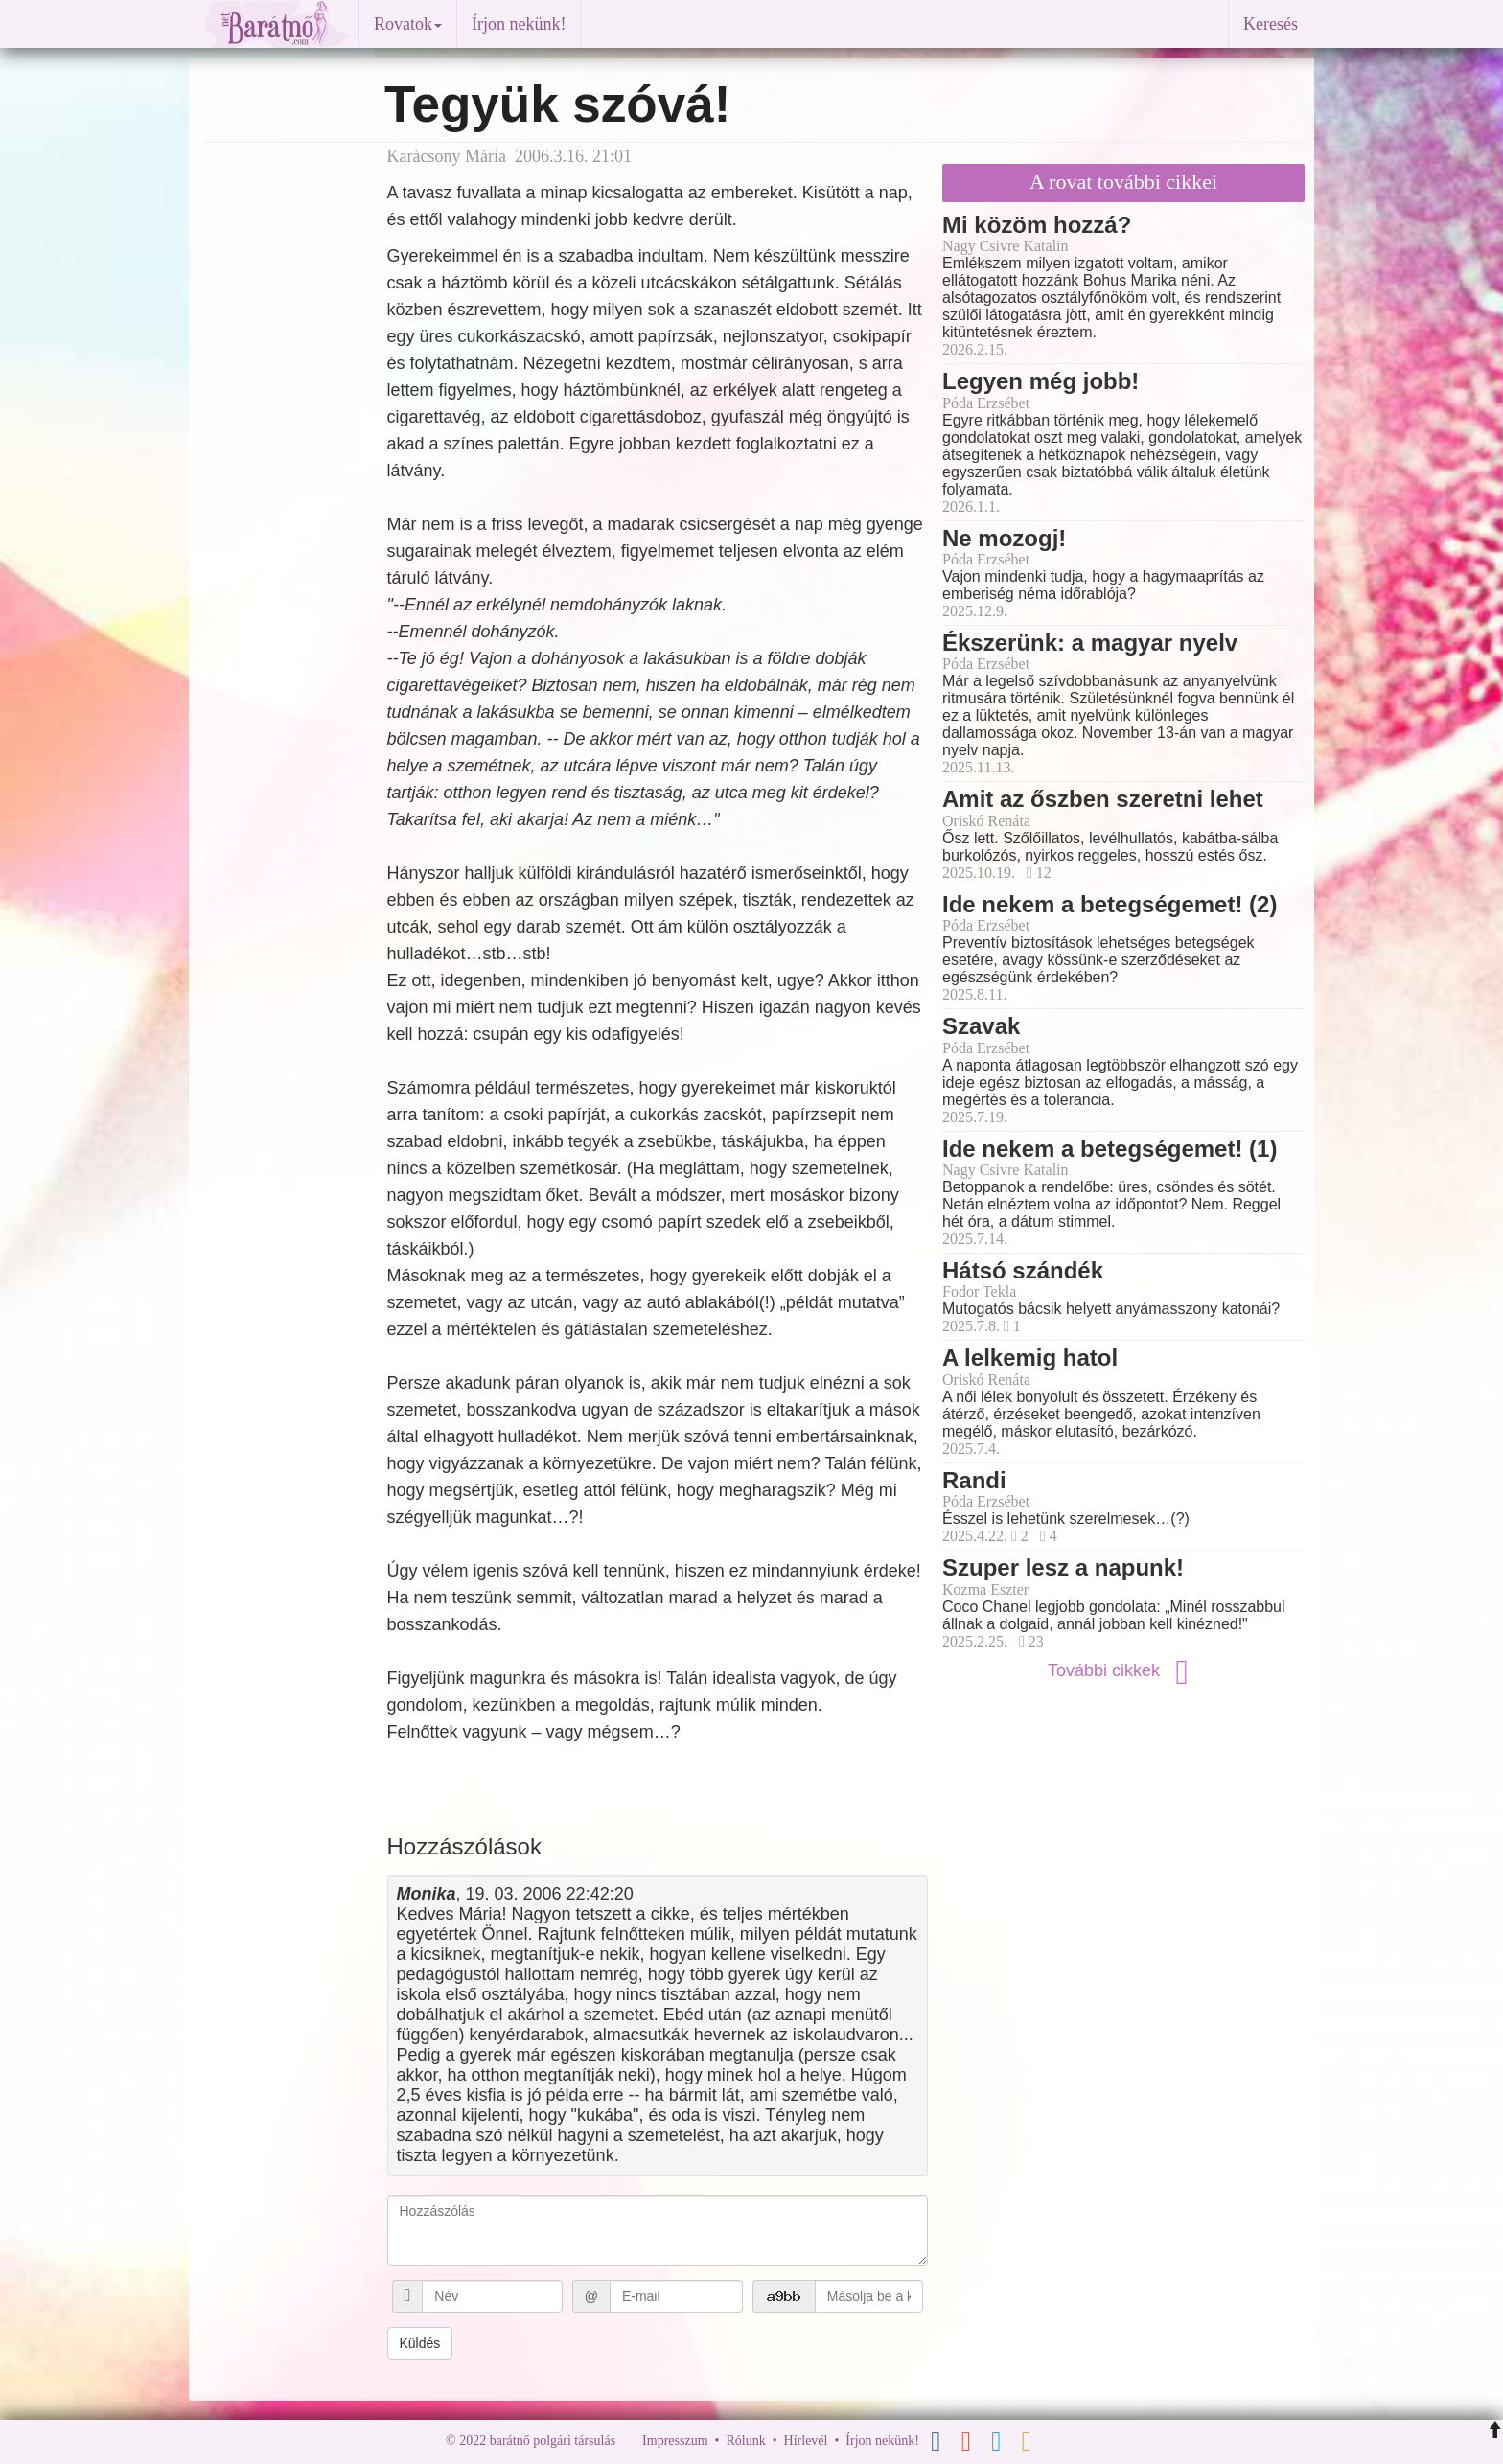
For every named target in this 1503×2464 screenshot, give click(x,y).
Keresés (1270, 24)
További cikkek (1123, 1670)
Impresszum (674, 2440)
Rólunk (745, 2440)
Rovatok (408, 24)
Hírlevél (806, 2440)
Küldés (420, 2343)
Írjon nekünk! (519, 24)
